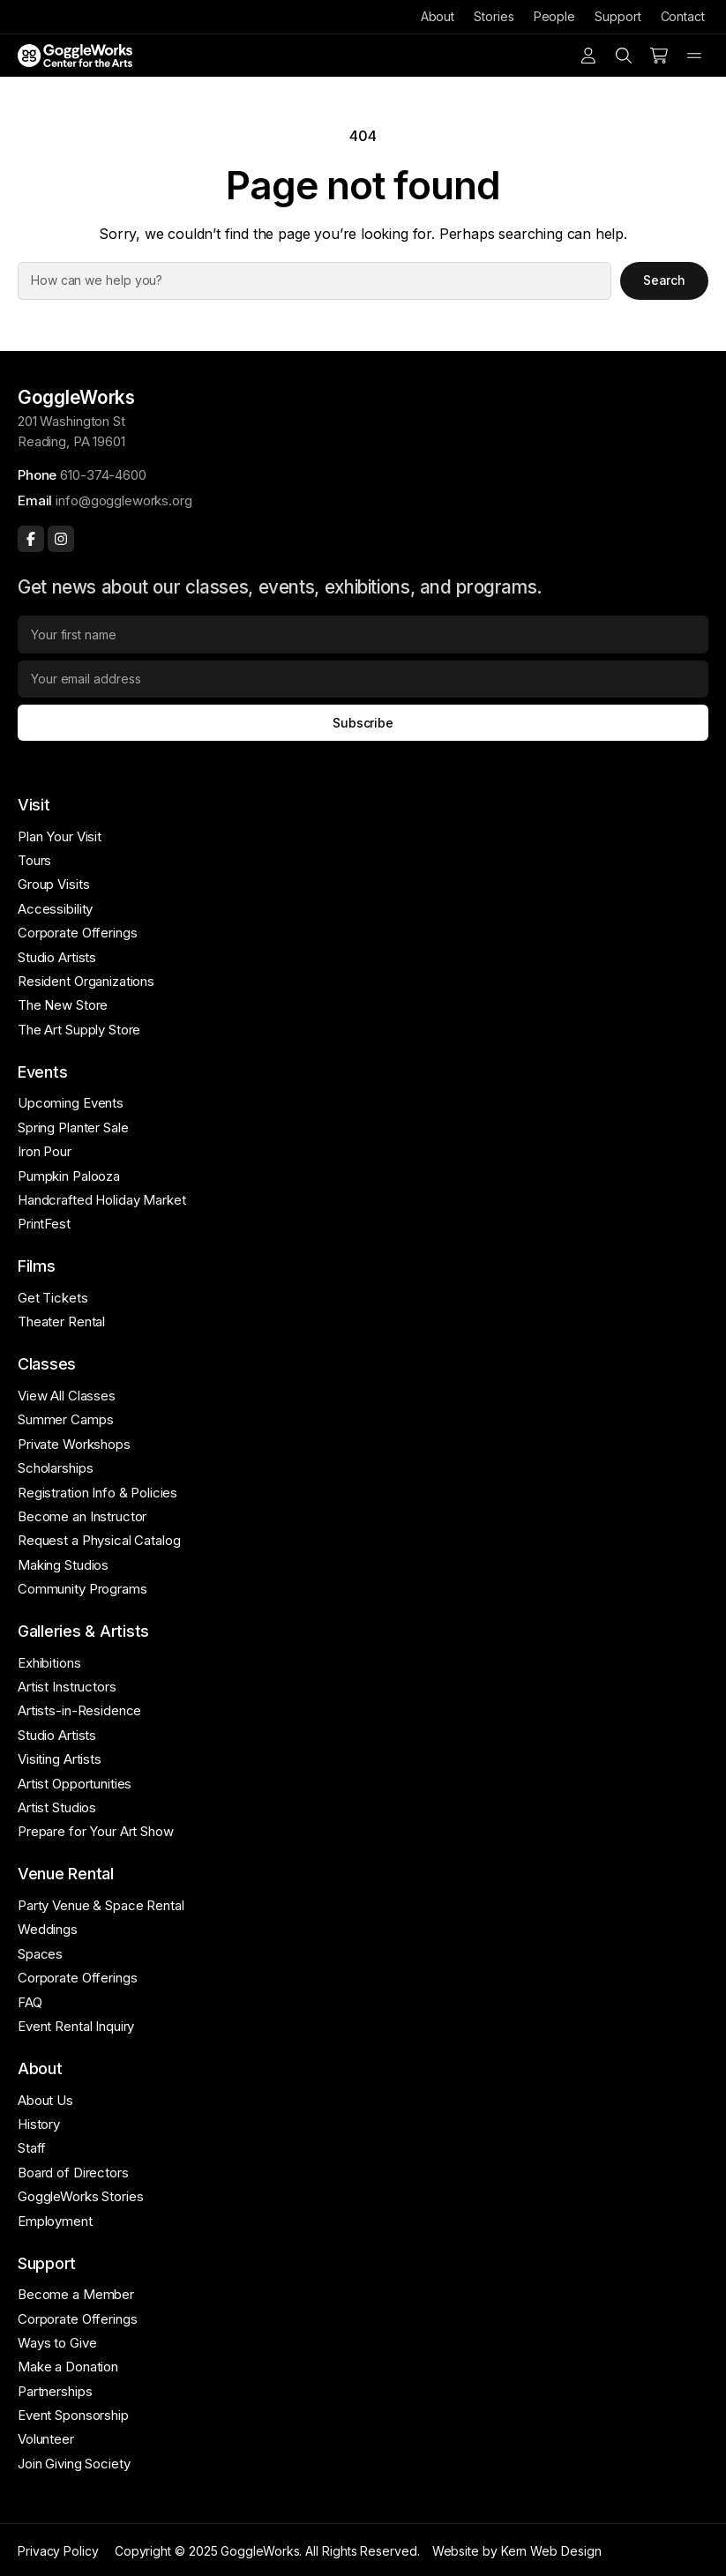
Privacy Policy (58, 2550)
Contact (683, 16)
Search (664, 280)
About (438, 16)
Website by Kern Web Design (517, 2550)
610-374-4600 (103, 475)
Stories (493, 16)
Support (617, 16)
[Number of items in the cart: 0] (659, 55)
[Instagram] (61, 539)
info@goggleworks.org (123, 500)
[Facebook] (31, 539)
